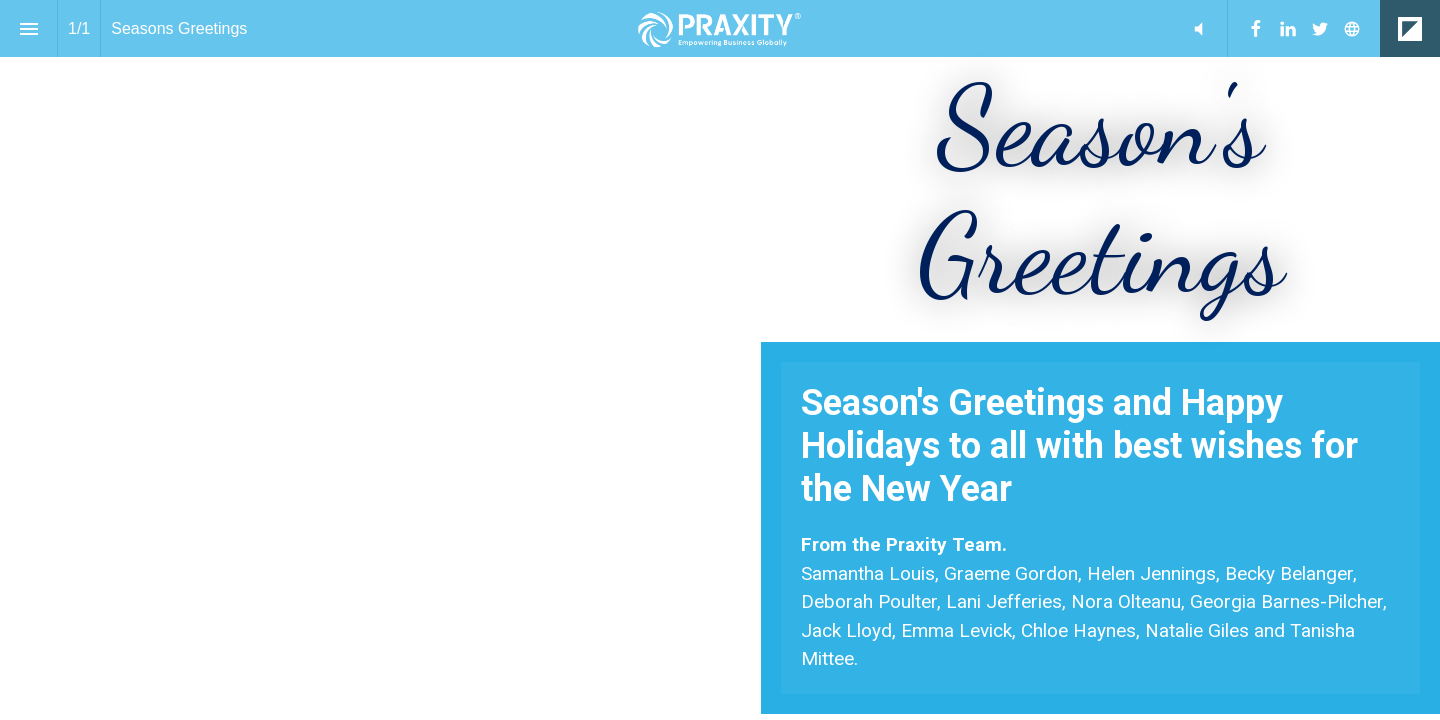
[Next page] (1389, 639)
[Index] (28, 28)
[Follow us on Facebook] (1256, 29)
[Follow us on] (1352, 29)
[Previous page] (1348, 639)
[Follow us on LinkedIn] (1288, 29)
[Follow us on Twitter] (1320, 29)
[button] (1198, 28)
